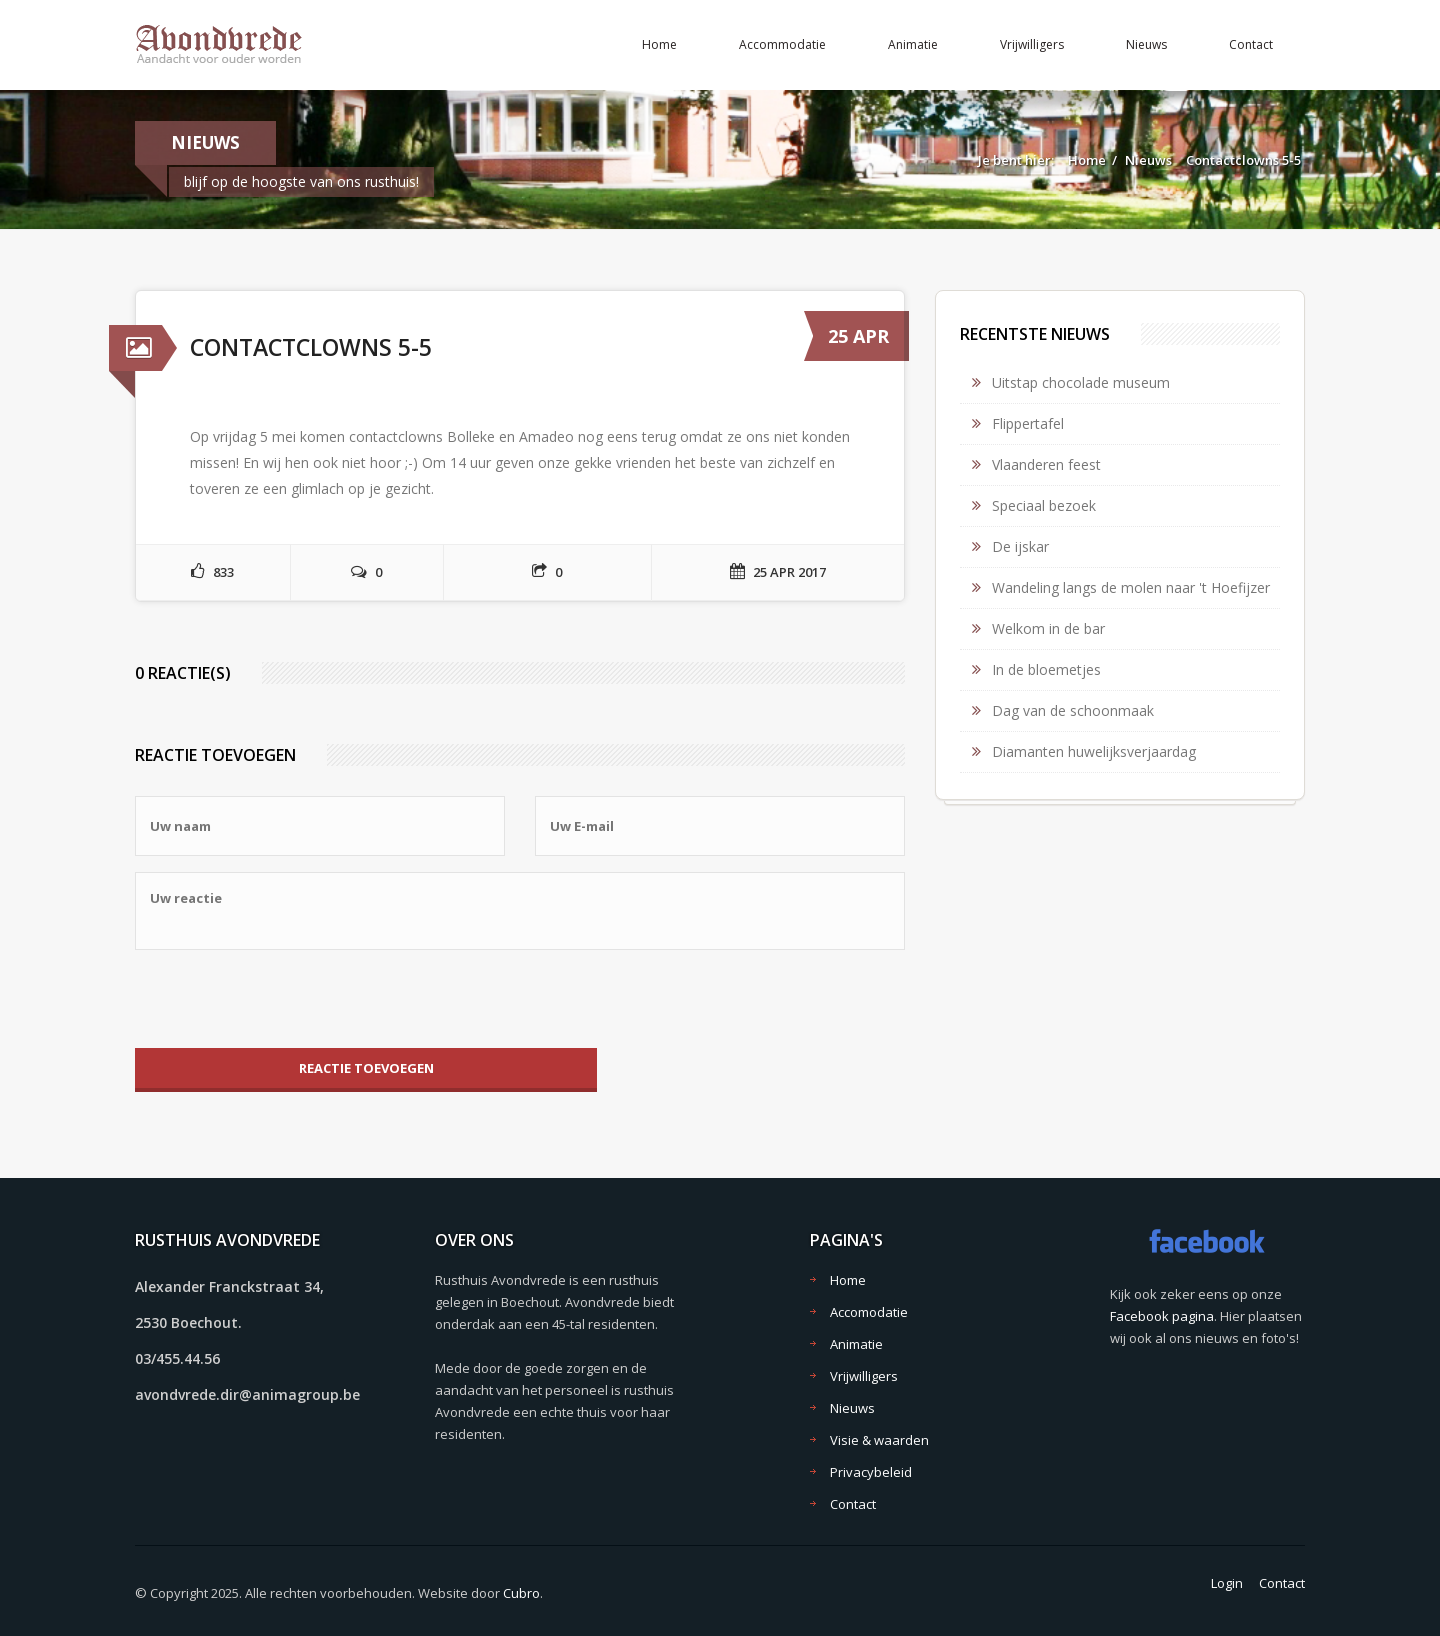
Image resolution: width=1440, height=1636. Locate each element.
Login (1227, 1583)
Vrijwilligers (1032, 44)
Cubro (521, 1593)
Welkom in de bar (1048, 628)
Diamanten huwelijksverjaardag (1094, 751)
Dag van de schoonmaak (1073, 710)
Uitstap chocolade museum (1081, 382)
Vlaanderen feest (1046, 464)
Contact (1251, 44)
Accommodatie (782, 44)
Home (659, 44)
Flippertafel (1028, 423)
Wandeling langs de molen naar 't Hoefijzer (1131, 587)
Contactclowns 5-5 (1243, 160)
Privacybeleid (871, 1472)
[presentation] (287, 999)
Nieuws (1146, 44)
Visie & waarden (879, 1440)
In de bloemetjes (1046, 669)
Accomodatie (869, 1312)
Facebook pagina (1162, 1316)
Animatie (913, 44)
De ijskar (1020, 546)
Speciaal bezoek (1044, 505)
